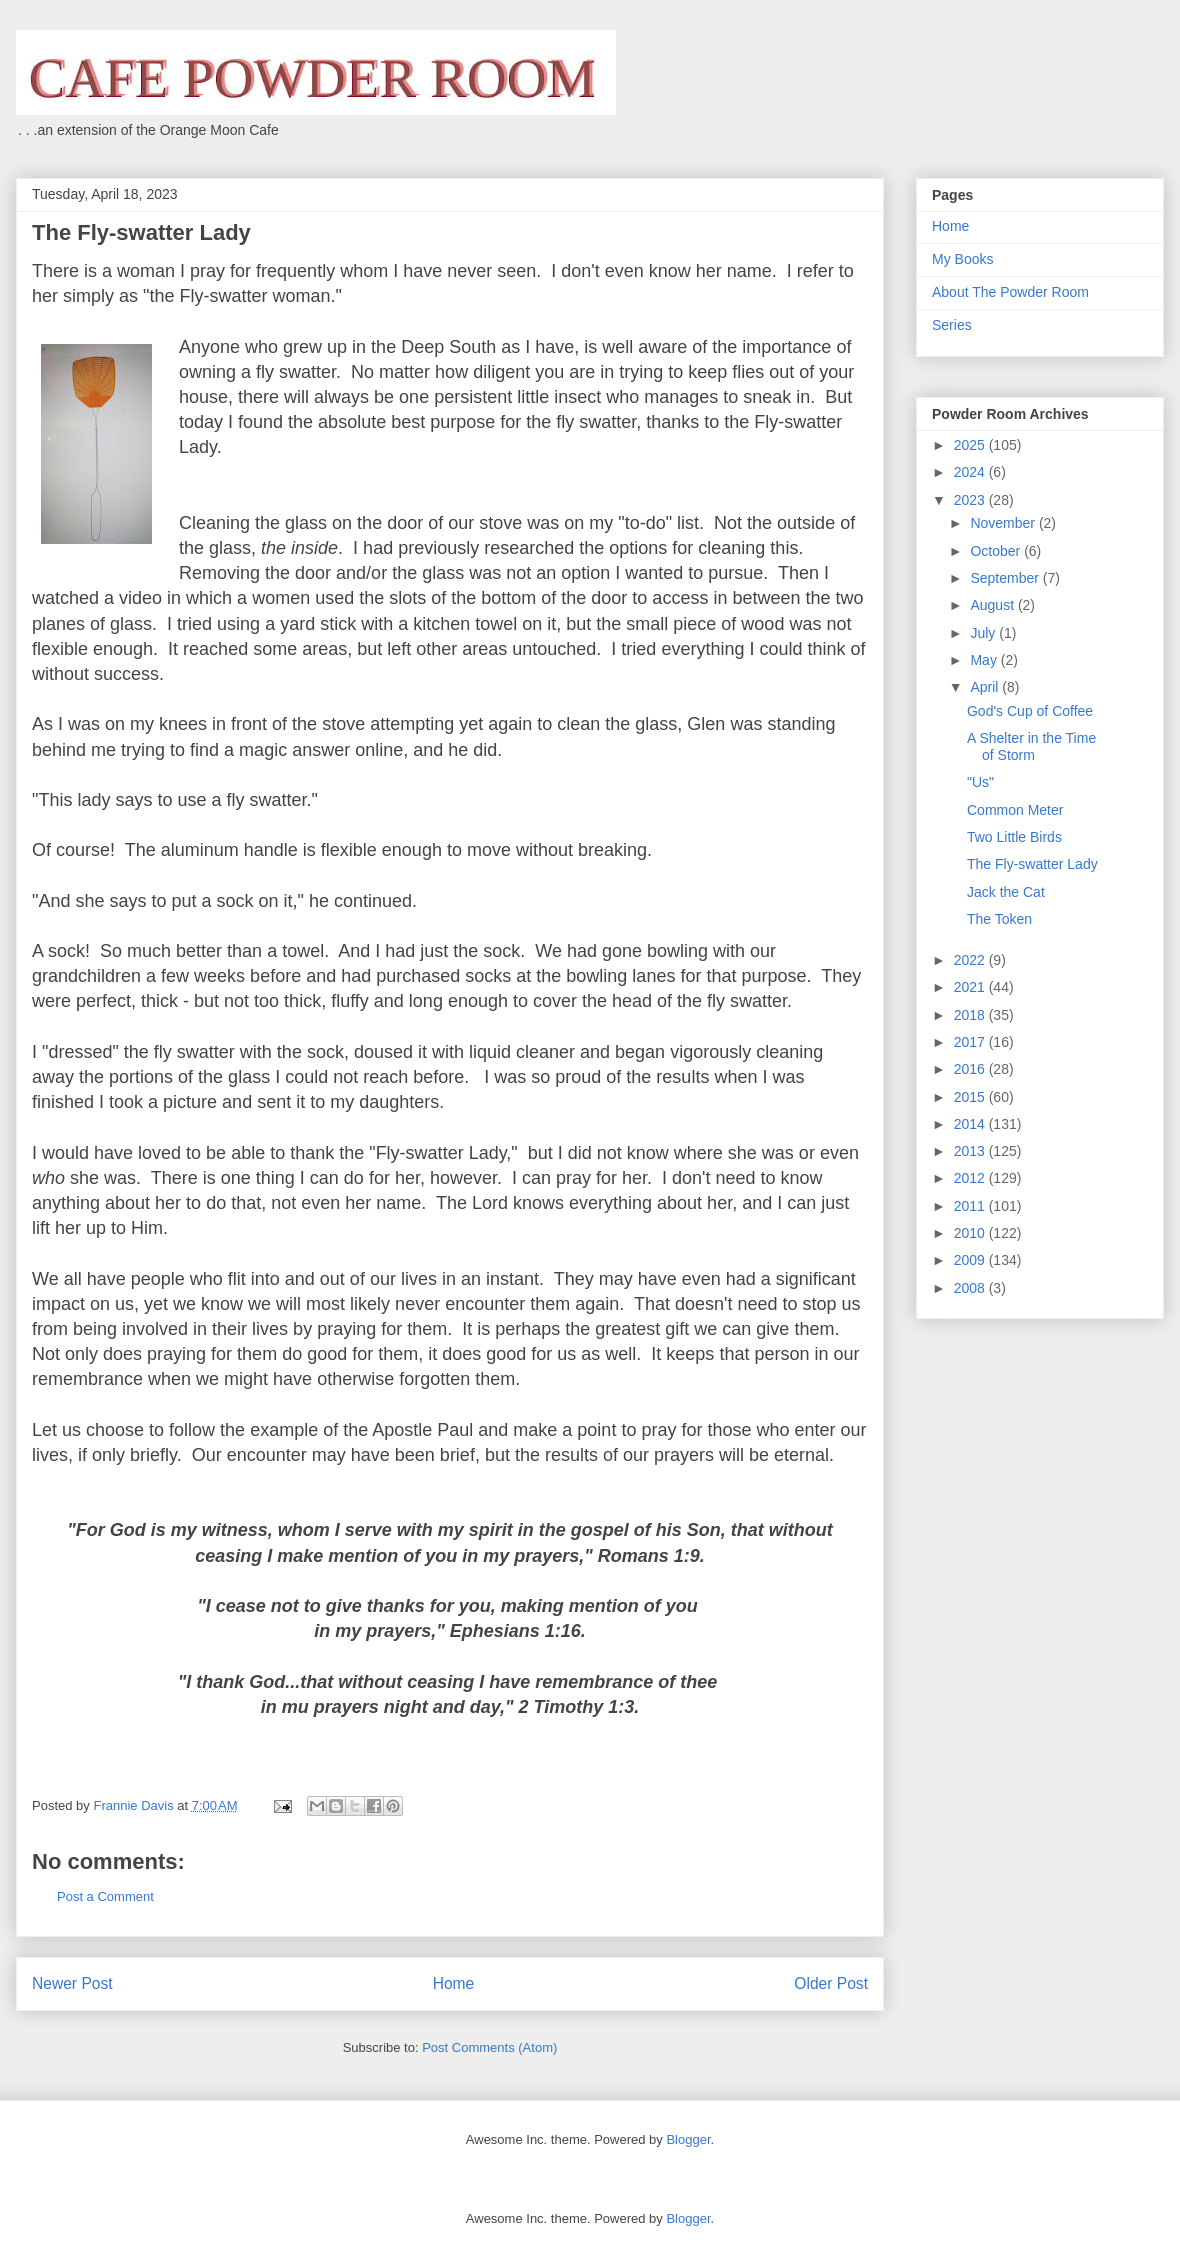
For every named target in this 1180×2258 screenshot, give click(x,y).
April (986, 687)
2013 (971, 1151)
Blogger (688, 2139)
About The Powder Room (1010, 292)
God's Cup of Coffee (1030, 711)
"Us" (980, 782)
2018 (971, 1015)
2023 (971, 500)
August (993, 605)
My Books (962, 259)
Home (454, 1983)
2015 (971, 1097)
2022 (971, 960)
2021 (971, 987)
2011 (971, 1206)
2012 (971, 1178)
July (984, 633)
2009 (971, 1260)
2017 (971, 1042)
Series (952, 325)
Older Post (831, 1983)
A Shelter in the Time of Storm (1031, 746)
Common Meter (1015, 810)
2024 (971, 472)
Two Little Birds (1014, 837)
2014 (971, 1124)
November (1004, 523)
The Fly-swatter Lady (1032, 864)
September (1006, 578)
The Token (999, 919)
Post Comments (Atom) (489, 2047)
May (985, 660)
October (997, 551)
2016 (971, 1069)
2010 (971, 1233)
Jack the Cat (1006, 892)
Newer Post (72, 1983)
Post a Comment (105, 1896)
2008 (971, 1288)
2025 (971, 445)
